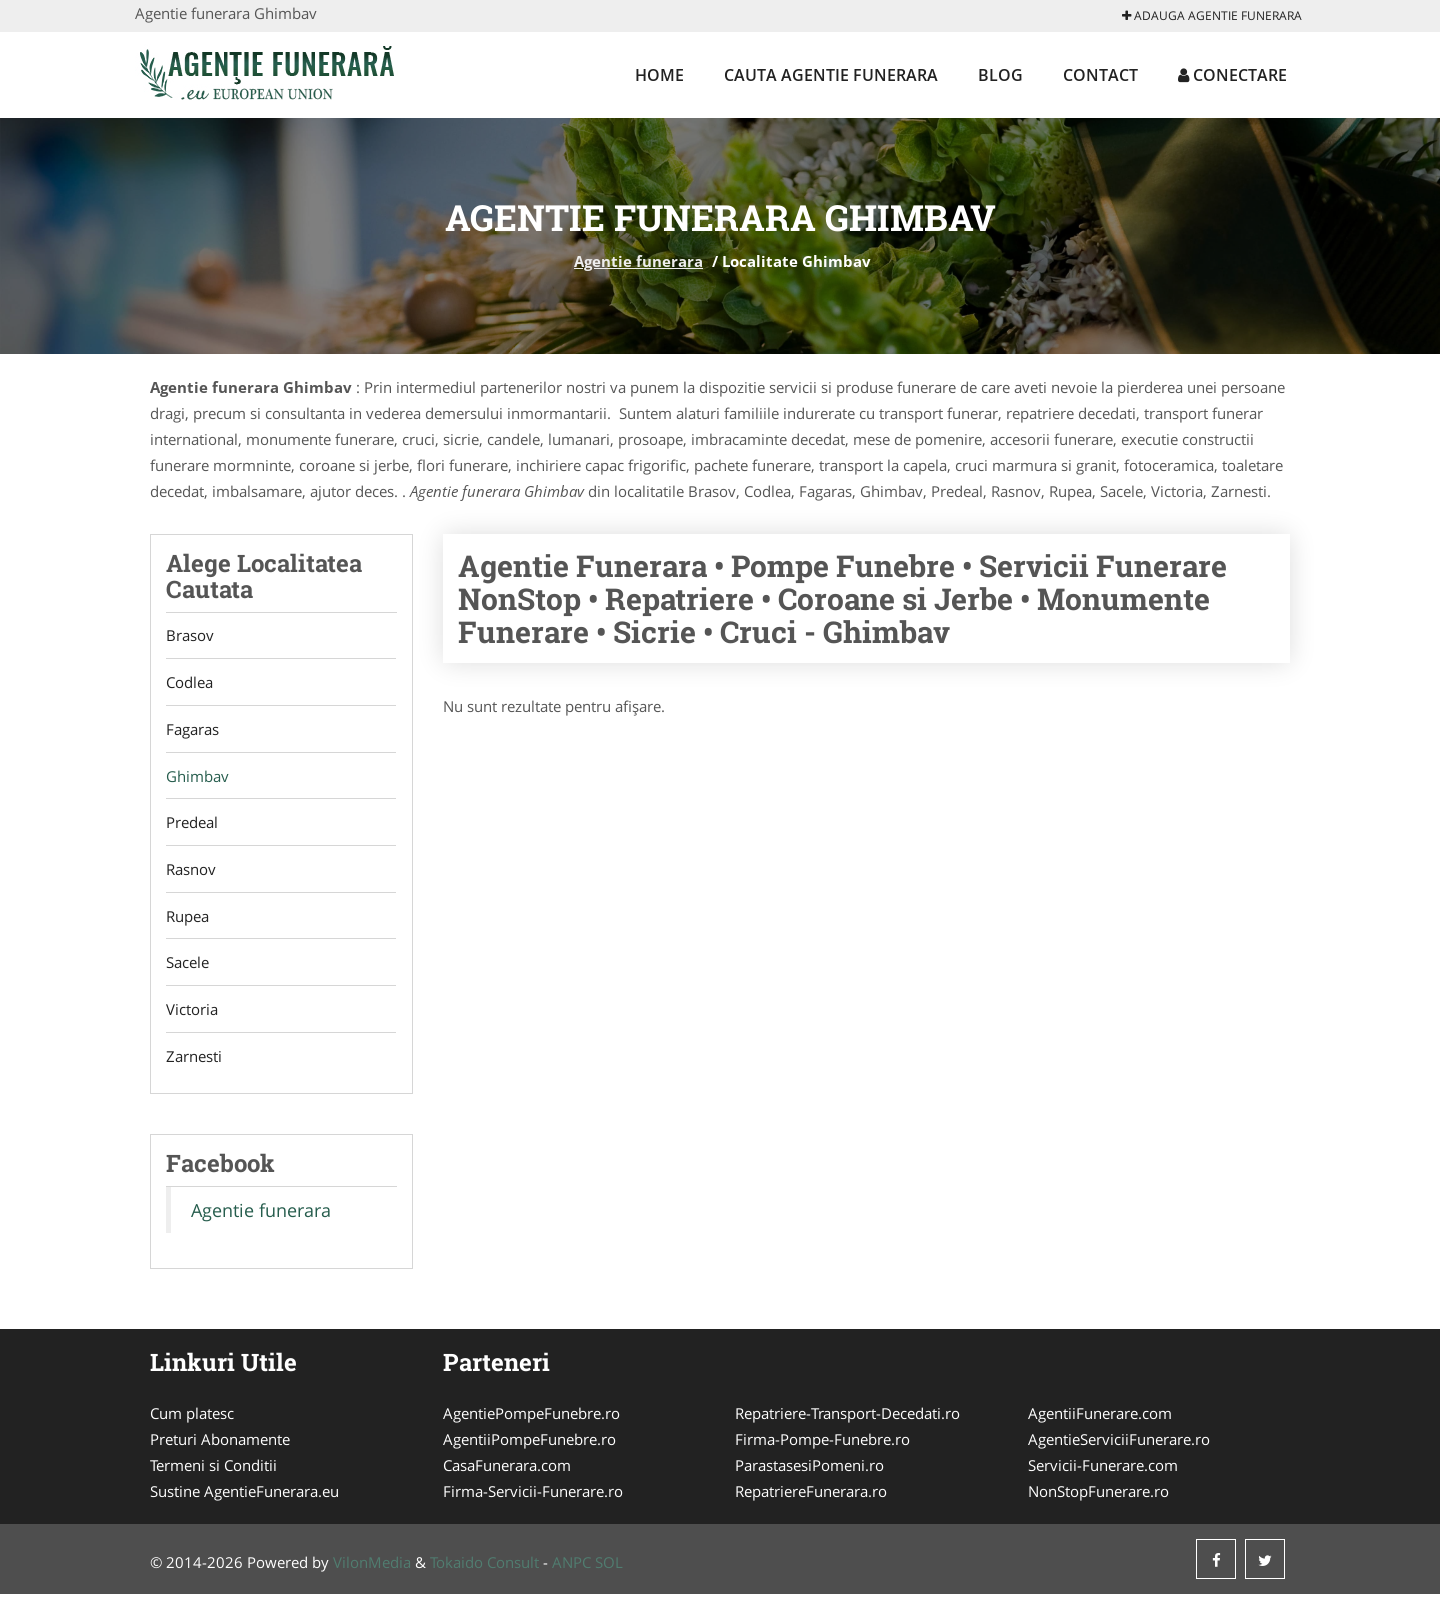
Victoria (192, 1012)
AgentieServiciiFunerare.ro (1119, 1443)
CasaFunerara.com (507, 1469)
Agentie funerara (638, 261)
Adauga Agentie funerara (1212, 15)
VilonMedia (372, 1566)
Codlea (189, 683)
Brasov (190, 636)
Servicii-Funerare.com (1103, 1469)
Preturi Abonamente (220, 1443)
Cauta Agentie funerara (831, 75)
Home (659, 75)
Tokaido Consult (484, 1566)
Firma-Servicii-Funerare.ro (533, 1495)
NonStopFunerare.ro (1098, 1495)
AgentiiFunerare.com (1100, 1417)
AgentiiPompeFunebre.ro (529, 1443)
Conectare (1232, 75)
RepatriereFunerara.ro (811, 1495)
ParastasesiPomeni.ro (809, 1469)
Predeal (192, 824)
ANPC (571, 1566)
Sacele (187, 965)
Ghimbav (197, 777)
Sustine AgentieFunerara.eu (244, 1495)
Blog (1000, 75)
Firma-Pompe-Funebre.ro (822, 1443)
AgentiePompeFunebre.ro (531, 1417)
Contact (1100, 75)
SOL (609, 1566)
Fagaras (192, 730)
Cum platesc (192, 1417)
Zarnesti (194, 1059)
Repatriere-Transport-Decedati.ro (847, 1417)
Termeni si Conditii (213, 1469)
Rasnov (191, 871)
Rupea (187, 918)
